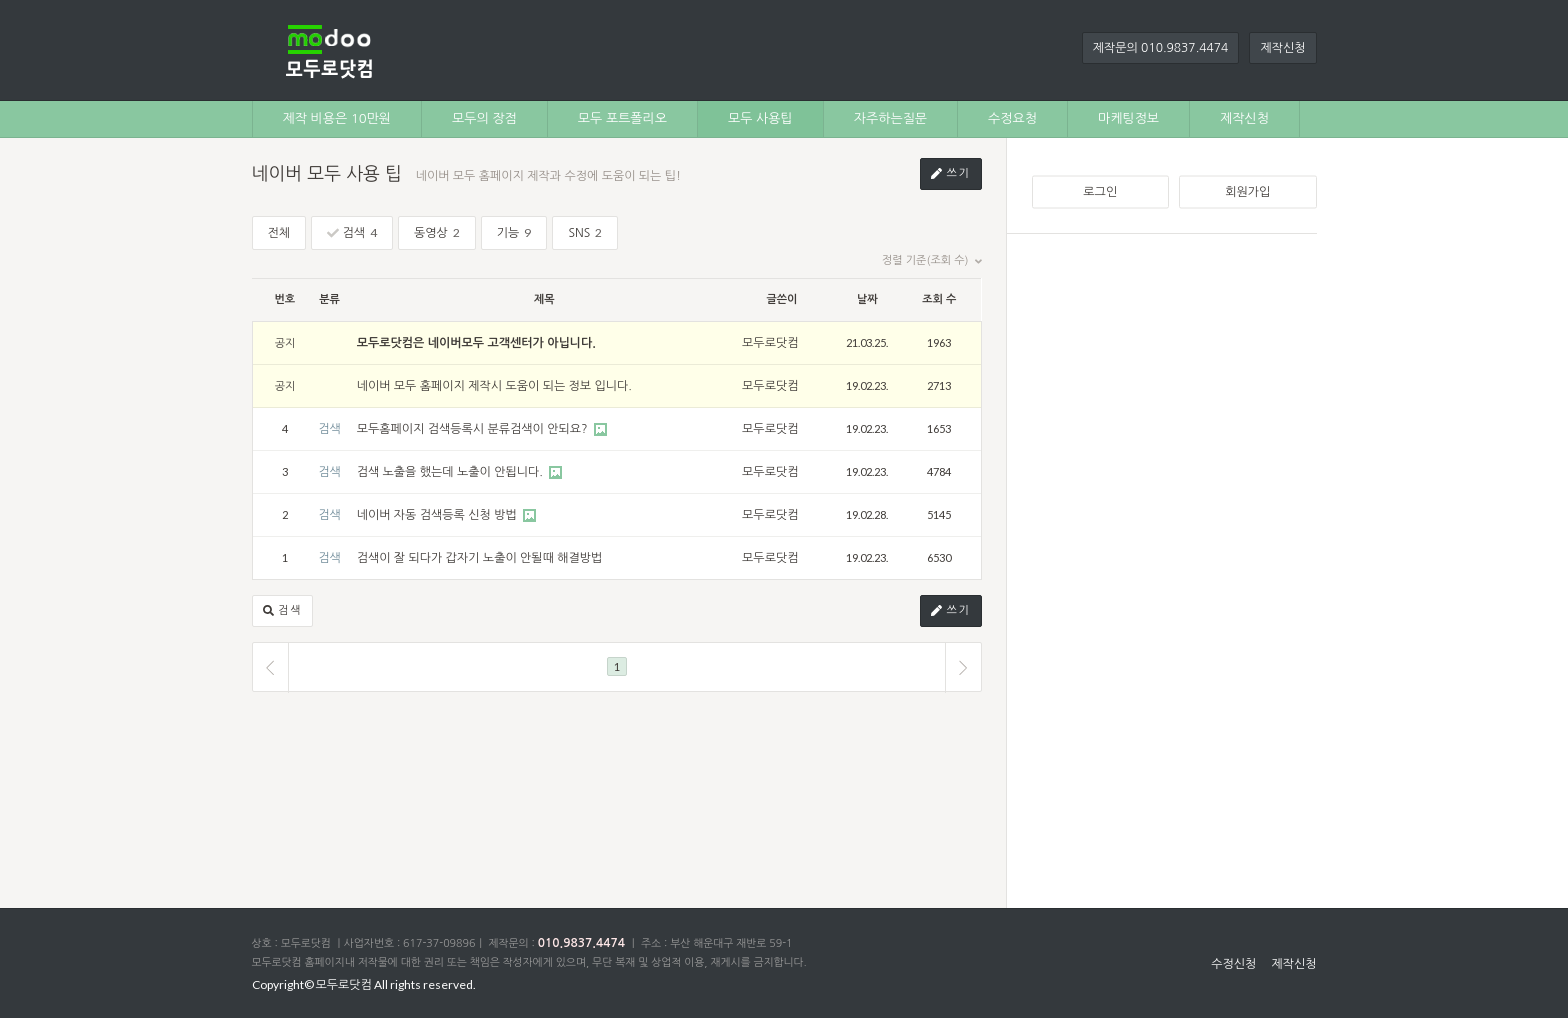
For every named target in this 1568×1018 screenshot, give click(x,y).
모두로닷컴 (770, 343)
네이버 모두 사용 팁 (327, 174)
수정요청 (1012, 118)
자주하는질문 (890, 118)
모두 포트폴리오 (622, 118)
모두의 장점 (484, 118)
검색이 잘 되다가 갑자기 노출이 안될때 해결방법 (480, 558)
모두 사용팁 (760, 118)
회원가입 (1247, 192)
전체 (279, 233)
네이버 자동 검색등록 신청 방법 (438, 515)
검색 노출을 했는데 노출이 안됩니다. (452, 472)
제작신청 (1282, 48)
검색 (352, 232)
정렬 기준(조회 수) (931, 261)
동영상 (437, 232)
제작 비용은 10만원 (337, 118)
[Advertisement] (1174, 559)
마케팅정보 (1128, 118)
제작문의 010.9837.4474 (1161, 48)
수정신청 (1233, 964)
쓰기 (951, 174)
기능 (514, 232)
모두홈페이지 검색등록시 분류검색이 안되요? (474, 429)
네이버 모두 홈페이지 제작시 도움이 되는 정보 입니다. (494, 386)
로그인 (1100, 192)
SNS (585, 232)
